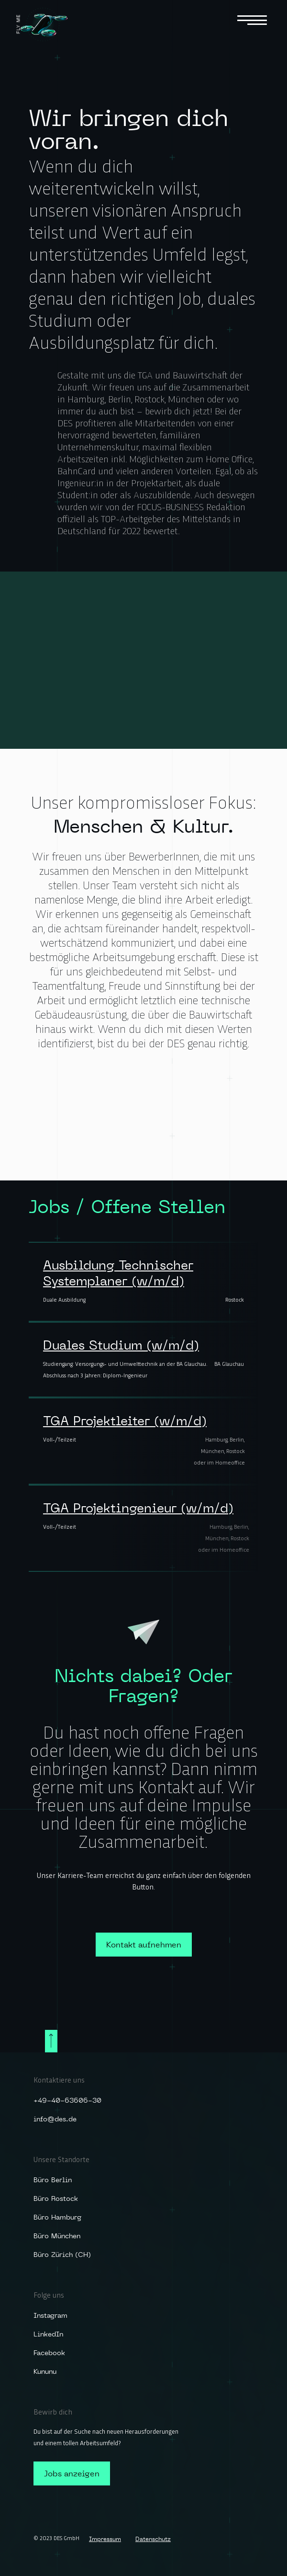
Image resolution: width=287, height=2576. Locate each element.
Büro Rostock (55, 2198)
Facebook (49, 2352)
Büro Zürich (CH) (62, 2254)
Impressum (105, 2538)
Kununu (44, 2371)
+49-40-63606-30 (67, 2100)
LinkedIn (48, 2334)
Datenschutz (153, 2538)
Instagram (50, 2315)
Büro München (56, 2236)
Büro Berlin (52, 2179)
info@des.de (55, 2119)
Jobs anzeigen (71, 2473)
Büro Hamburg (57, 2217)
